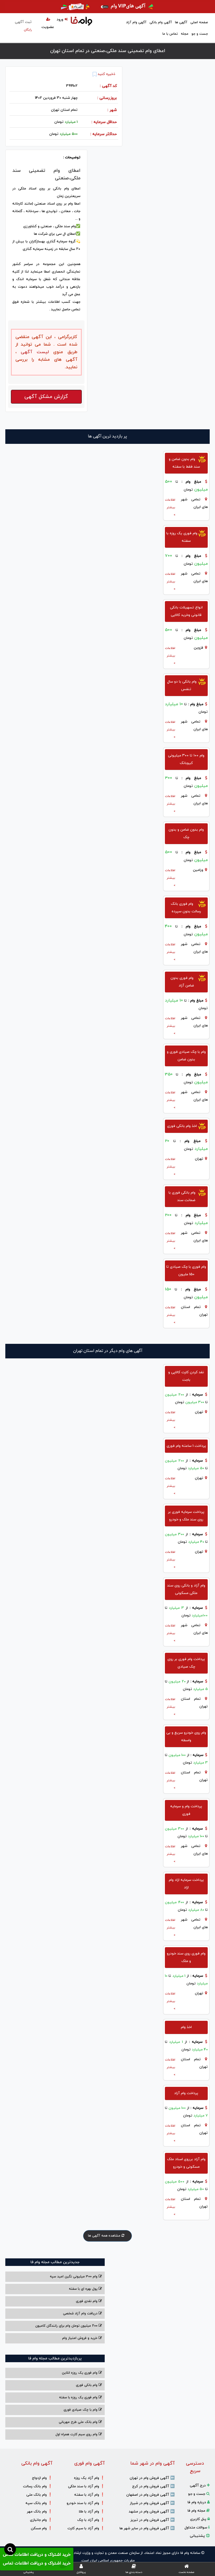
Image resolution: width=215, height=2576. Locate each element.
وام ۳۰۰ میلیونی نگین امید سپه (76, 2276)
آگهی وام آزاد (136, 22)
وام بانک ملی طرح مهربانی (80, 2422)
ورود (62, 19)
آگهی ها (181, 22)
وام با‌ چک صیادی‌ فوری (83, 2410)
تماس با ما (170, 34)
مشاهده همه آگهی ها (107, 2235)
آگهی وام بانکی (160, 22)
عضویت (47, 23)
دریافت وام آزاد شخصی (82, 2313)
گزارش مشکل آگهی (46, 396)
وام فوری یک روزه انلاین (82, 2373)
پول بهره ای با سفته (85, 2289)
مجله (184, 34)
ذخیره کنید (104, 74)
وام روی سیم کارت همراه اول (78, 2434)
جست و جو (199, 34)
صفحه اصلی (199, 22)
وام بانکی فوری (89, 2385)
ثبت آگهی (23, 26)
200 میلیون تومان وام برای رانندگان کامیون (68, 2326)
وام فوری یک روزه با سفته (80, 2397)
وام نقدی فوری (89, 2301)
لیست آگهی (33, 352)
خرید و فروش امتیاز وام (82, 2338)
